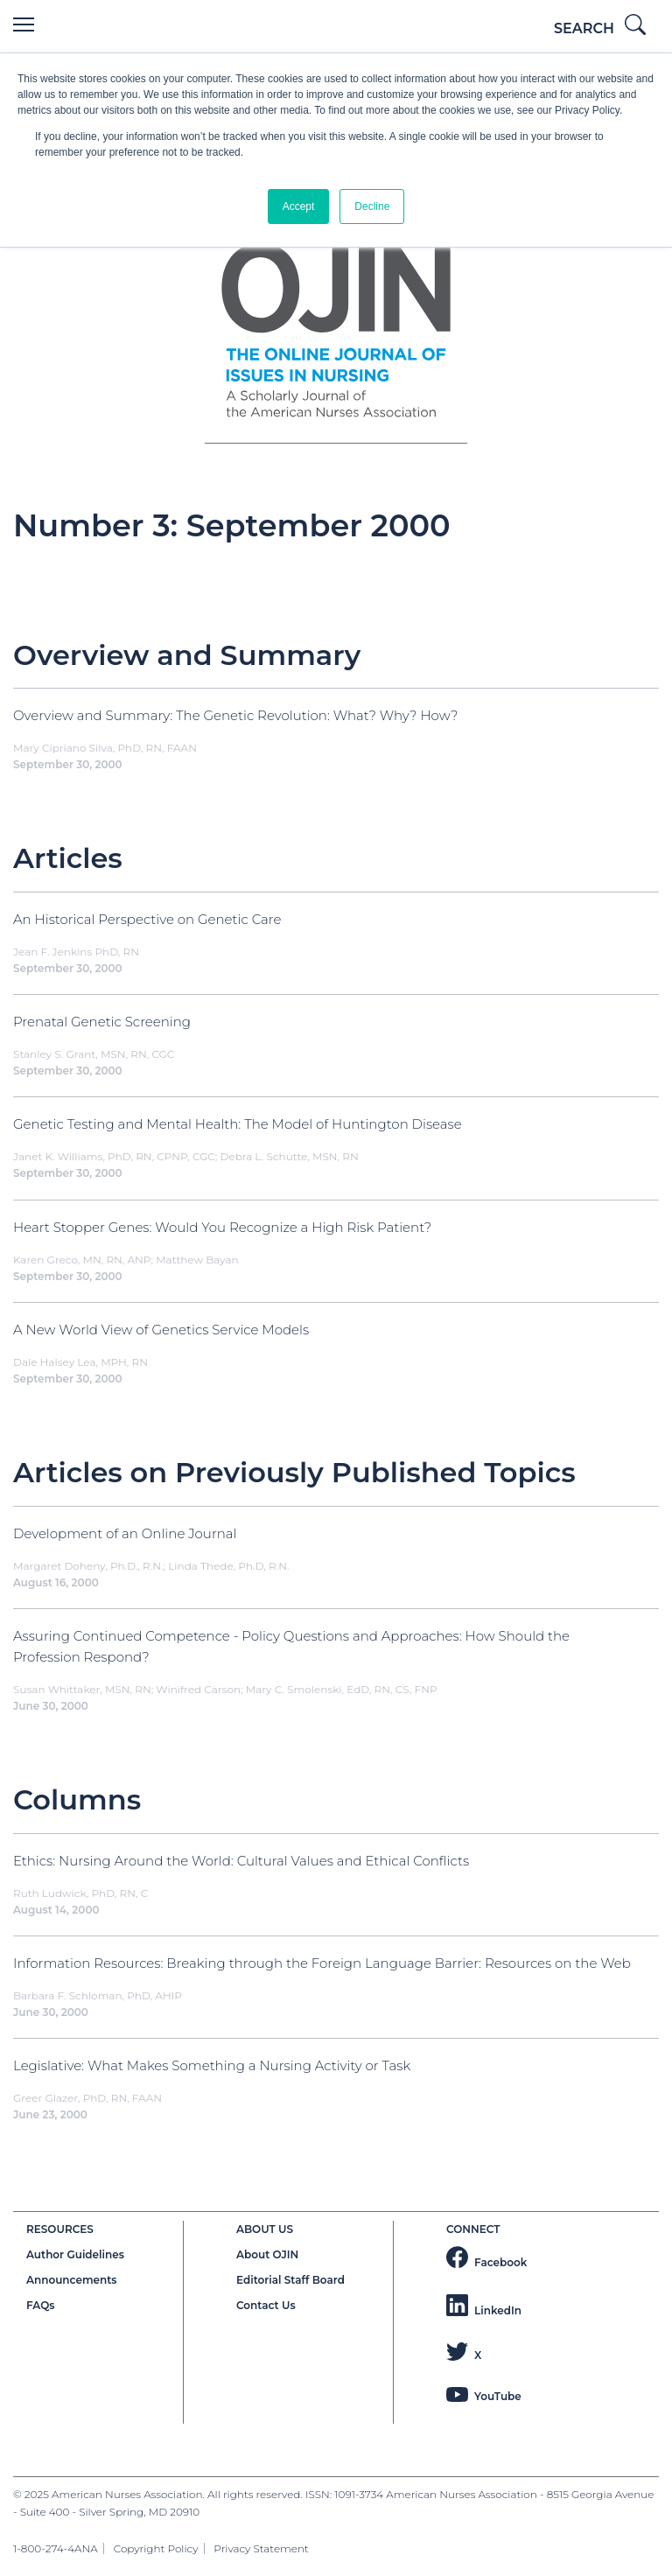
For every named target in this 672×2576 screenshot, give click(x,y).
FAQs (40, 2305)
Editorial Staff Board (290, 2279)
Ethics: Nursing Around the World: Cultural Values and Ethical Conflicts (241, 1860)
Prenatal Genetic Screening (102, 1021)
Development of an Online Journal (124, 1533)
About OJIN (267, 2254)
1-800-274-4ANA (55, 2548)
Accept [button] (299, 206)
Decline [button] (371, 206)
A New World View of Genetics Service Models (161, 1329)
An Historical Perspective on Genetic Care (147, 919)
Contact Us (266, 2305)
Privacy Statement (261, 2548)
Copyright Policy (156, 2548)
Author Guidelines (75, 2254)
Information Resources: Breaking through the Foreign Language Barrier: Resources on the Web (322, 1963)
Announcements (71, 2279)
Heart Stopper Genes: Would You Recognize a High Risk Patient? (222, 1227)
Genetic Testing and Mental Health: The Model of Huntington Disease (237, 1124)
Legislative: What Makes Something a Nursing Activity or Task (211, 2065)
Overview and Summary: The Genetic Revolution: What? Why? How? (235, 715)
